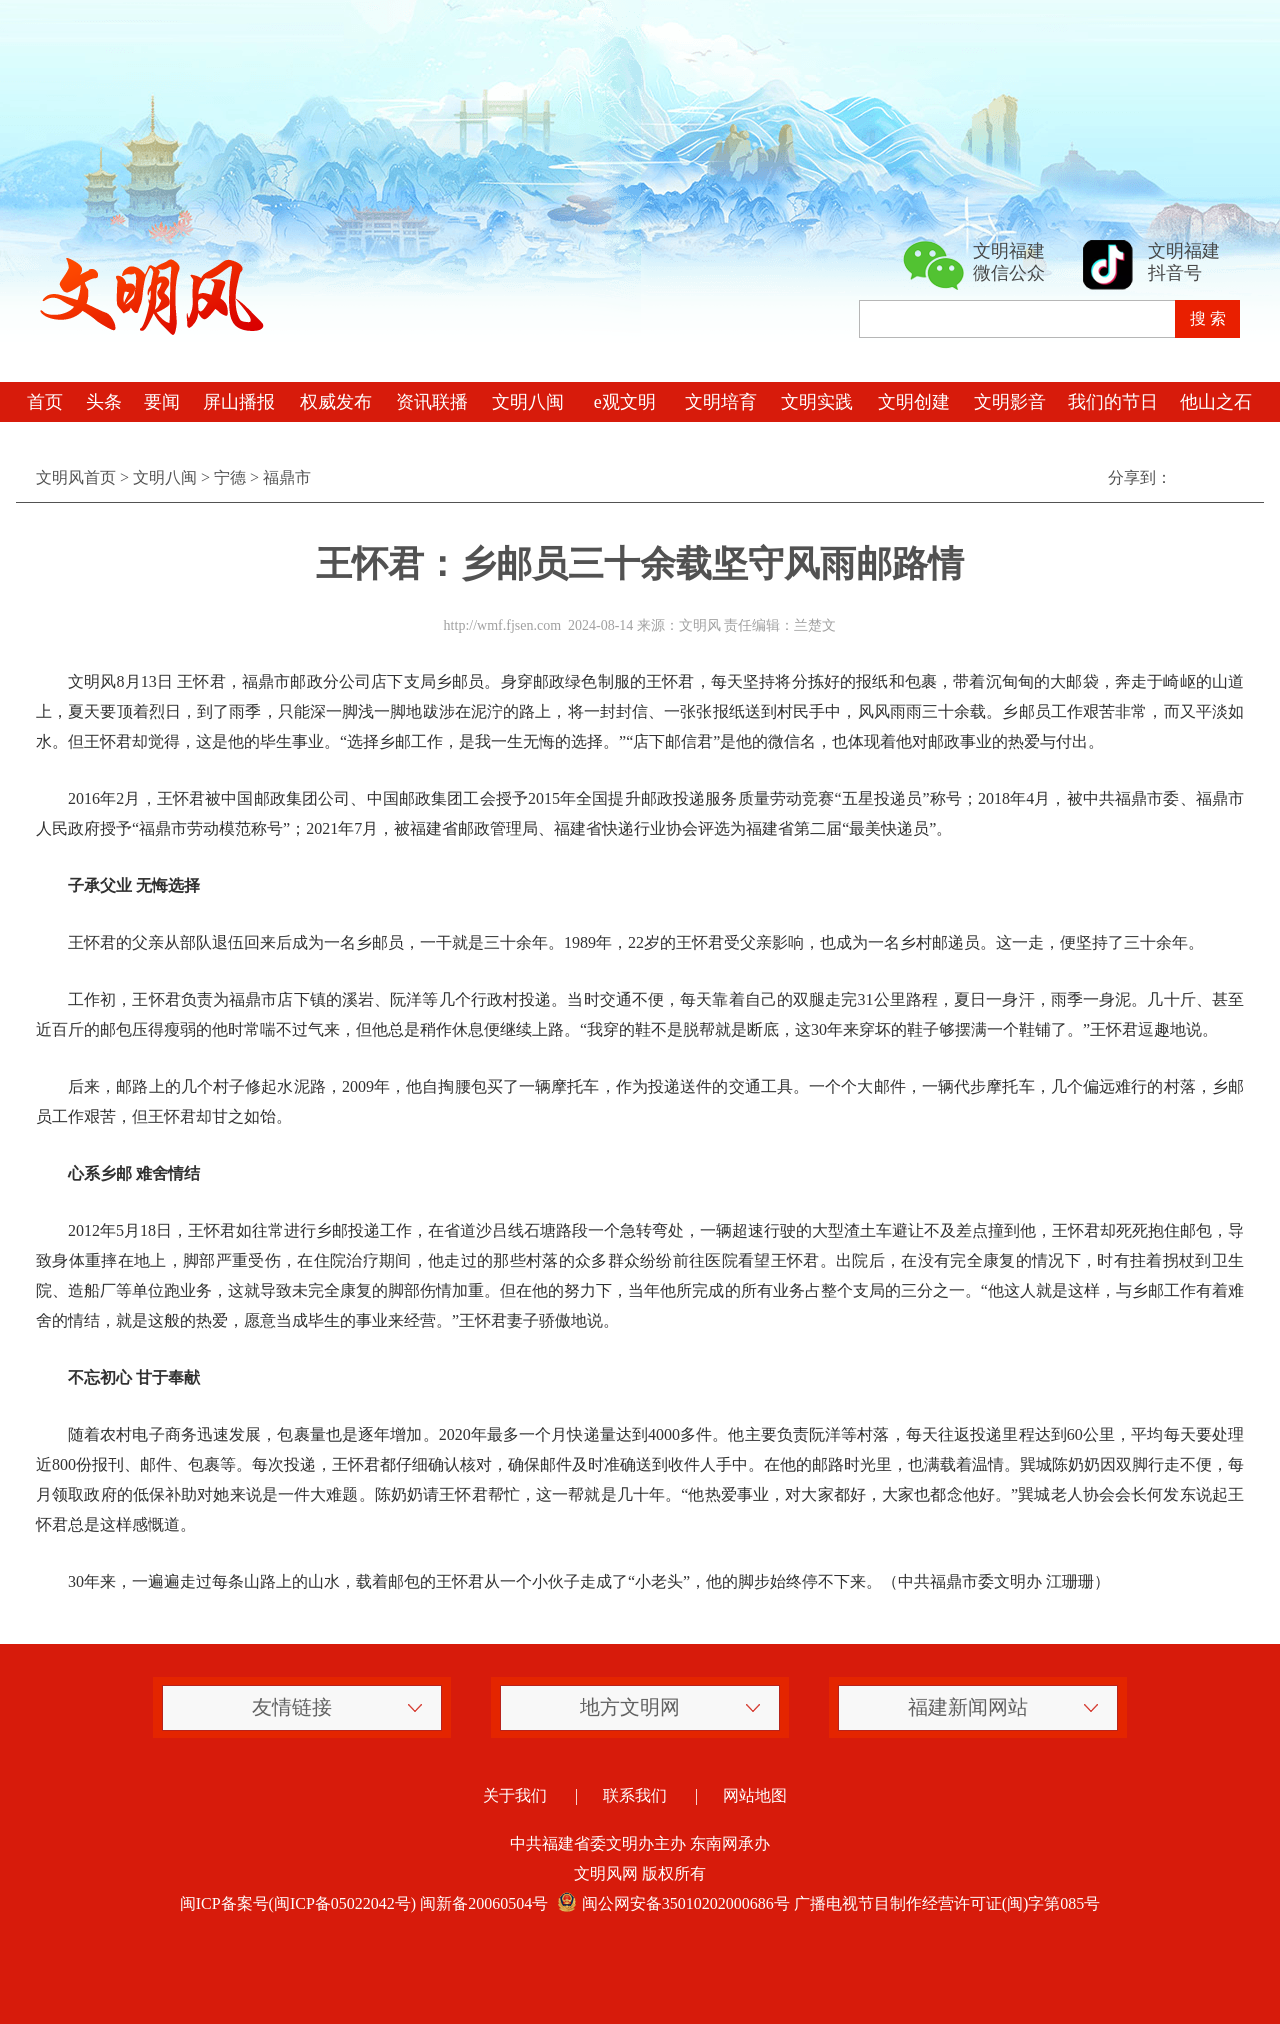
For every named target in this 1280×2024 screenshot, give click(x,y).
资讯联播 (432, 402)
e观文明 (625, 402)
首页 (45, 402)
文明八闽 (528, 402)
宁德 (230, 477)
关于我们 (515, 1795)
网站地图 (755, 1795)
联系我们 (635, 1795)
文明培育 (721, 402)
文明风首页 (76, 477)
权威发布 (336, 402)
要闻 (162, 402)
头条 (104, 402)
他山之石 (1216, 402)
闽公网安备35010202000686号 (671, 1903)
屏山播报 (239, 402)
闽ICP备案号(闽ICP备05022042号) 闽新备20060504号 (364, 1903)
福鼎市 (287, 477)
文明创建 (914, 402)
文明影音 (1010, 402)
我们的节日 (1113, 402)
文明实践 (817, 402)
